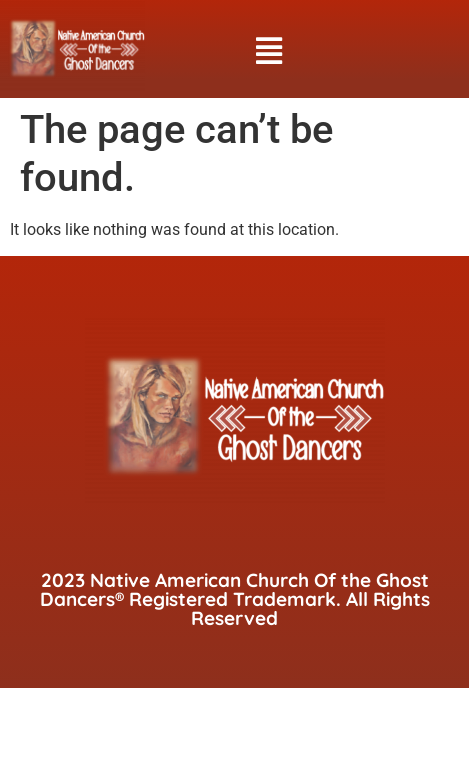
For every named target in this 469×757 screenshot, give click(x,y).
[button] (268, 51)
